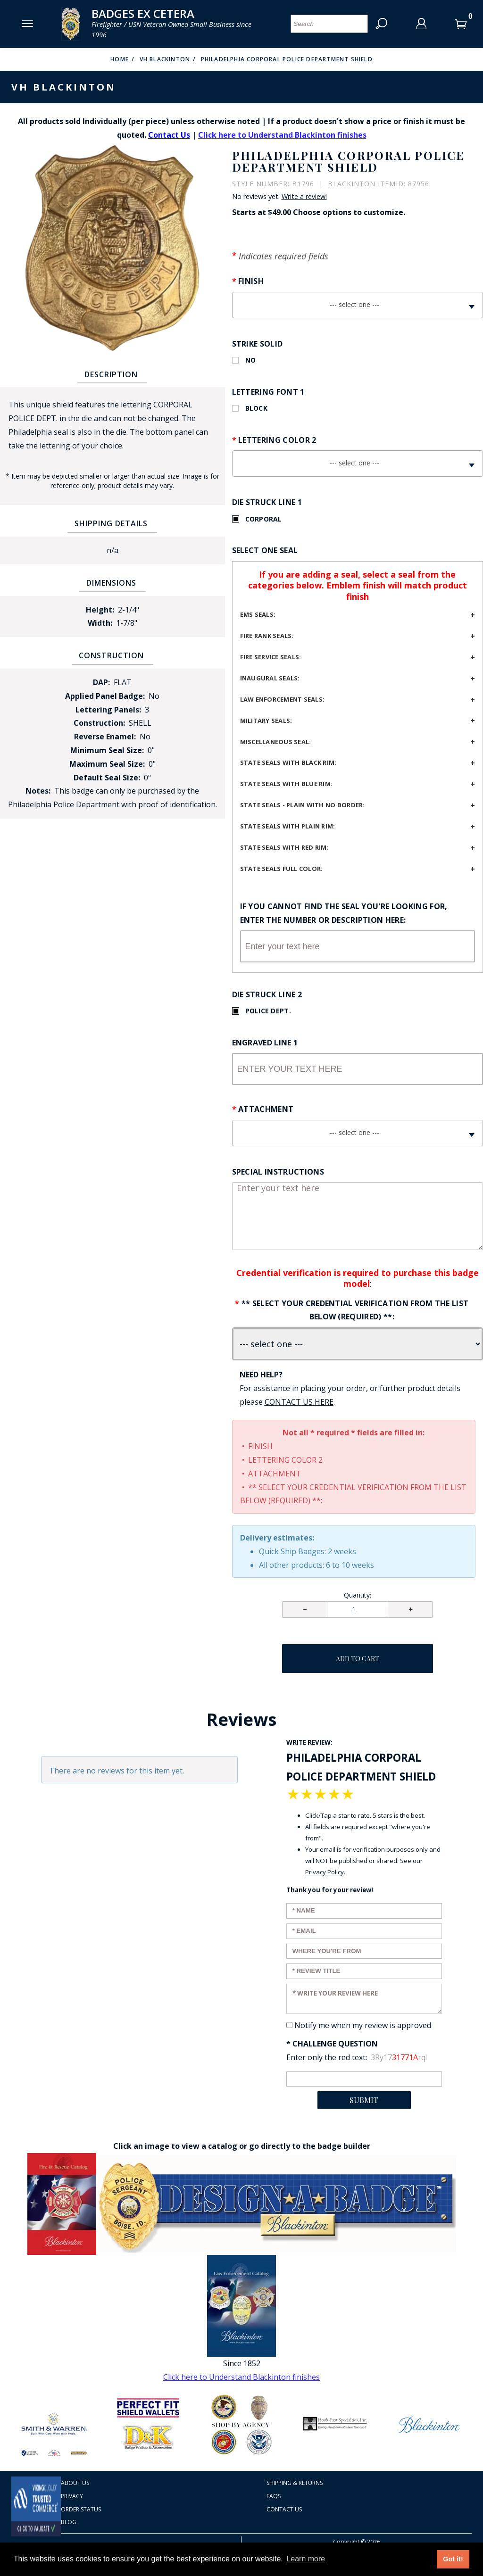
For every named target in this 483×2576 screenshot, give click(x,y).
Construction (111, 655)
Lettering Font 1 (268, 392)
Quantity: (357, 1594)
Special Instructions (278, 1172)
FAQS (273, 2496)
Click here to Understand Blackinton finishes (282, 135)
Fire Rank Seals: (267, 635)
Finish (251, 281)
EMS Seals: (258, 614)
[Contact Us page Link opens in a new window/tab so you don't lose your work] (299, 1402)
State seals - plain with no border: (302, 805)
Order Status (81, 2509)
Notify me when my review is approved (362, 2025)
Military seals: (266, 720)
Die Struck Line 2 (267, 994)
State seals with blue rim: (286, 783)
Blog (68, 2522)
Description (111, 374)
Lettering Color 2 (277, 440)
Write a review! (304, 196)
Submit (364, 2100)
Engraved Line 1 (265, 1042)
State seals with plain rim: (287, 826)
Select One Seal (265, 550)
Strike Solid (257, 344)
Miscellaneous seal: (275, 741)
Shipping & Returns (294, 2483)
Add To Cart (357, 1658)
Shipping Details (111, 523)
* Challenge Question (332, 2043)
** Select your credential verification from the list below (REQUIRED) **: (355, 1310)
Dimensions (111, 583)
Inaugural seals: (270, 678)
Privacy (72, 2496)
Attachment (265, 1109)
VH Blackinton (165, 59)
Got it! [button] (453, 2559)
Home (119, 59)
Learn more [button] (305, 2559)
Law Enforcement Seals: (282, 699)
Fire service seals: (270, 657)
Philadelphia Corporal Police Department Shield (287, 59)
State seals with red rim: (284, 847)
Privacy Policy (324, 1872)
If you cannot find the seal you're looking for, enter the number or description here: (344, 913)
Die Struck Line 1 (267, 502)
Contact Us (284, 2509)
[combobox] (358, 304)
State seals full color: (281, 868)
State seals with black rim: (288, 762)
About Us (75, 2483)
